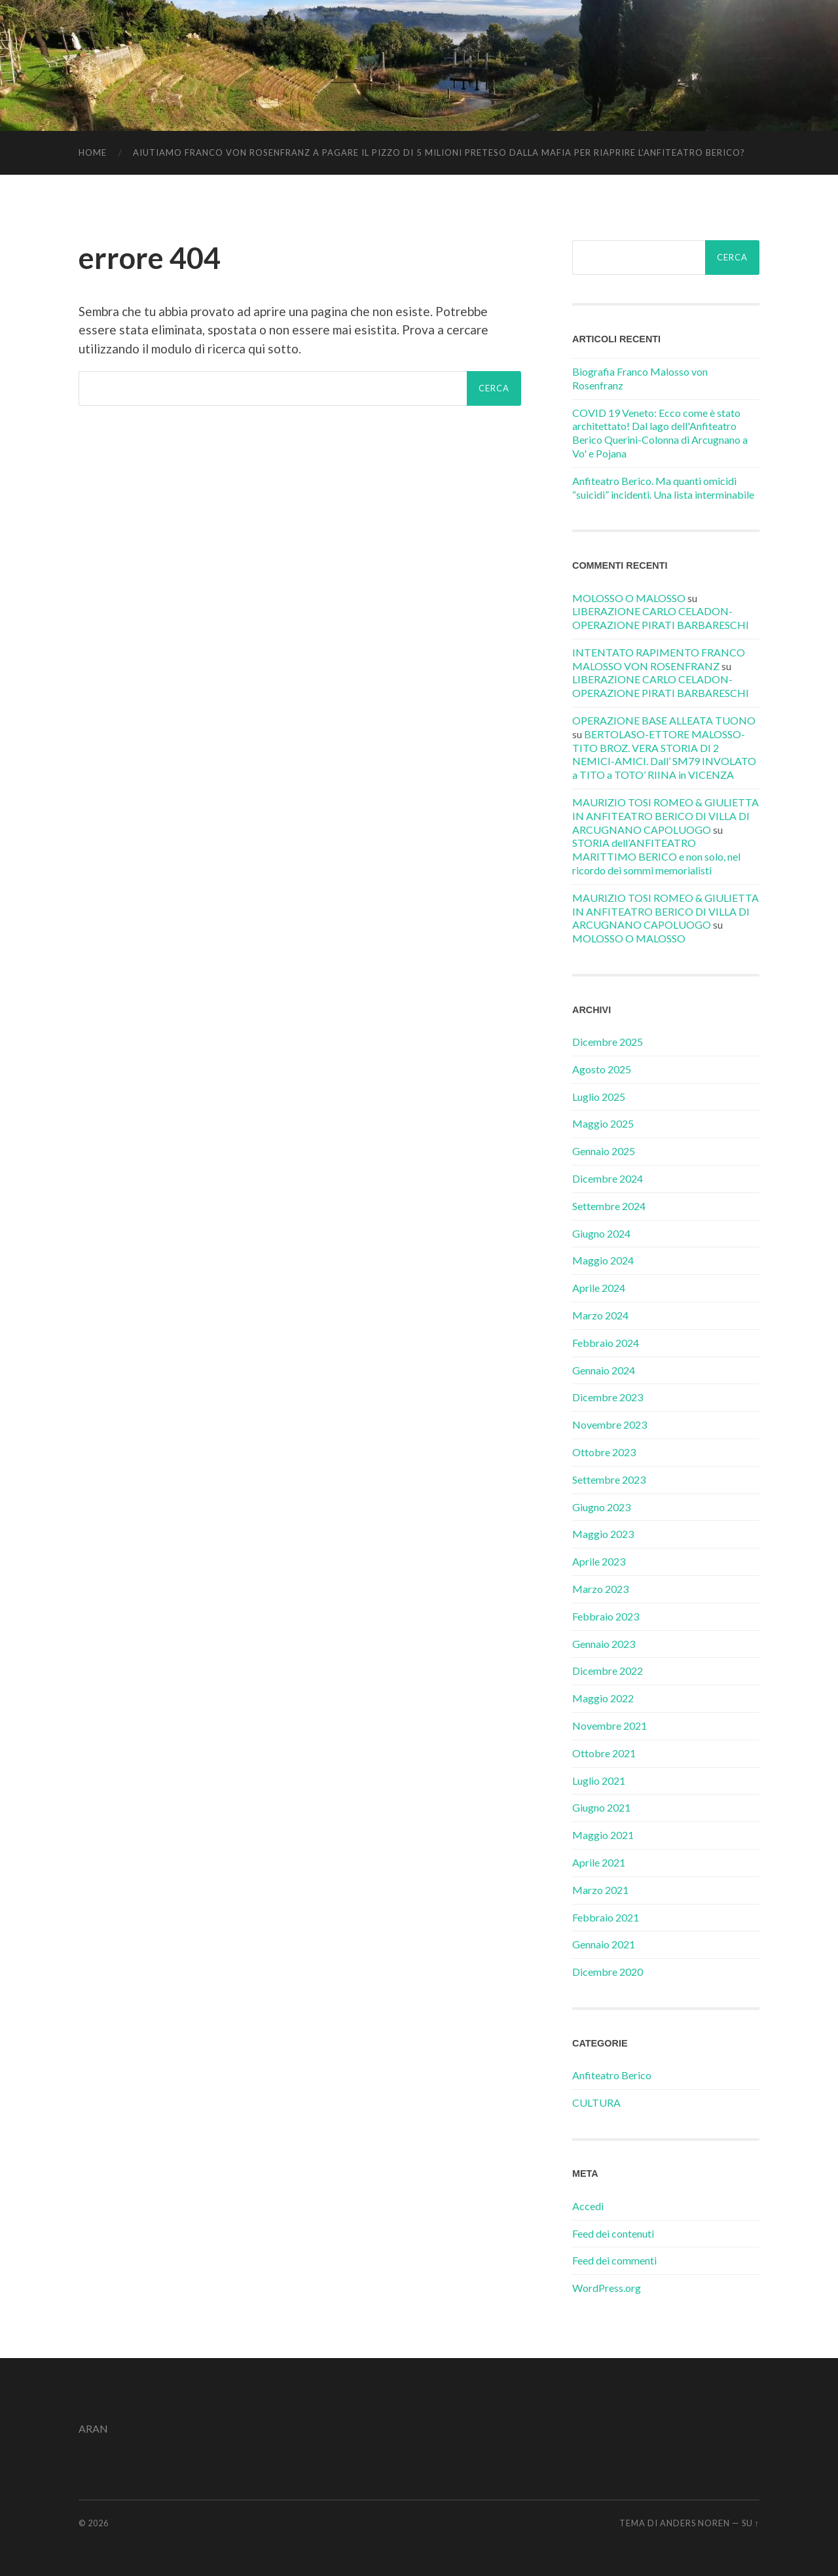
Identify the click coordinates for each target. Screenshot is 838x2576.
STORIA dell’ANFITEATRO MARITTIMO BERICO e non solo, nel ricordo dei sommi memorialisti (656, 856)
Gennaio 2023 (603, 1643)
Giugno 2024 (601, 1233)
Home (93, 152)
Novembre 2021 (609, 1725)
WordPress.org (606, 2287)
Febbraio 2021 (605, 1917)
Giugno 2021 (601, 1807)
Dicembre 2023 (607, 1397)
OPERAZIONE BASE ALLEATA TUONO (664, 720)
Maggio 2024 (603, 1260)
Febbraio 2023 (605, 1616)
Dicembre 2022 (607, 1670)
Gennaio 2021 (603, 1944)
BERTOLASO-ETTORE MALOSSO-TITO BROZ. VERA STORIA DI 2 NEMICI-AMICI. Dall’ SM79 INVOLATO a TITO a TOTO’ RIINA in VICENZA (664, 754)
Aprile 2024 (598, 1287)
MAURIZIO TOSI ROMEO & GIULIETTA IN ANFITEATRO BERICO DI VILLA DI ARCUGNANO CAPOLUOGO (665, 816)
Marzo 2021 (600, 1890)
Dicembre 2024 (607, 1178)
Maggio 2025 (603, 1123)
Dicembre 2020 (607, 1971)
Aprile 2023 (598, 1561)
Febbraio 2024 (605, 1342)
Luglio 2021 (598, 1780)
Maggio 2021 (603, 1835)
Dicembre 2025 (607, 1041)
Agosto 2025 (601, 1069)
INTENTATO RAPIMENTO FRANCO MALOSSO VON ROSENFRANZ (658, 659)
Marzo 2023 (600, 1589)
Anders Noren (695, 2523)
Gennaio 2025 (603, 1151)
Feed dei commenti (614, 2260)
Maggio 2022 (603, 1698)
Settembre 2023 (609, 1479)
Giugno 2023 (601, 1507)
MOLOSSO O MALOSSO (628, 598)
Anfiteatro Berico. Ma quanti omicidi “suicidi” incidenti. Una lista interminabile (663, 487)
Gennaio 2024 (603, 1370)
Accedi (588, 2206)
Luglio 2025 (598, 1096)
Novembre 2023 (609, 1424)
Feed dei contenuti (613, 2233)
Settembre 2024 (609, 1206)
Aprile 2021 (598, 1862)
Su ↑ (750, 2523)
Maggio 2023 (603, 1534)
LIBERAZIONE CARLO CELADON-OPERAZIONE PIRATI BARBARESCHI (660, 618)
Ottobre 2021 (604, 1753)
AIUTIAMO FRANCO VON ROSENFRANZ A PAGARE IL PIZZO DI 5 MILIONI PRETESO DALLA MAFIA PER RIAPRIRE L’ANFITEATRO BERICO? (439, 152)
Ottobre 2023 (604, 1452)
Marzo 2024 (600, 1315)
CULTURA (596, 2102)
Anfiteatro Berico (611, 2075)
